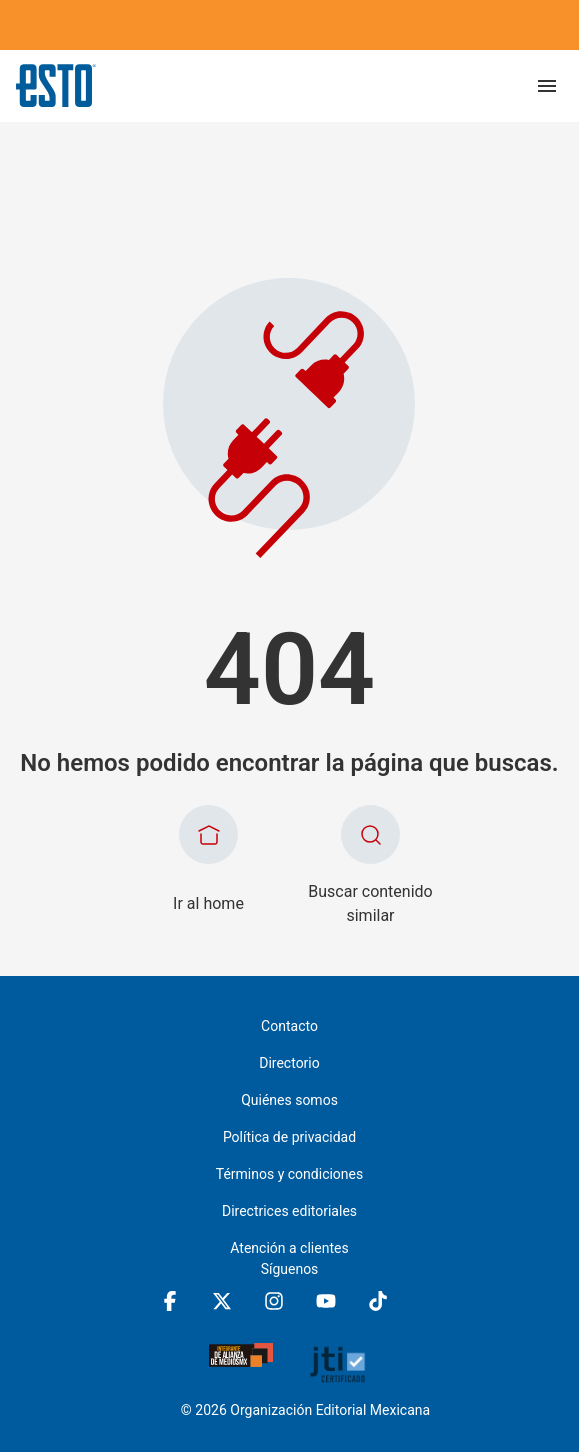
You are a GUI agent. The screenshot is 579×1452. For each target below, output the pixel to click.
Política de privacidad (289, 1137)
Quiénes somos (289, 1100)
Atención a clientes (289, 1248)
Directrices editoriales (289, 1211)
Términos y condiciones (289, 1174)
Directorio (289, 1063)
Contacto (289, 1026)
